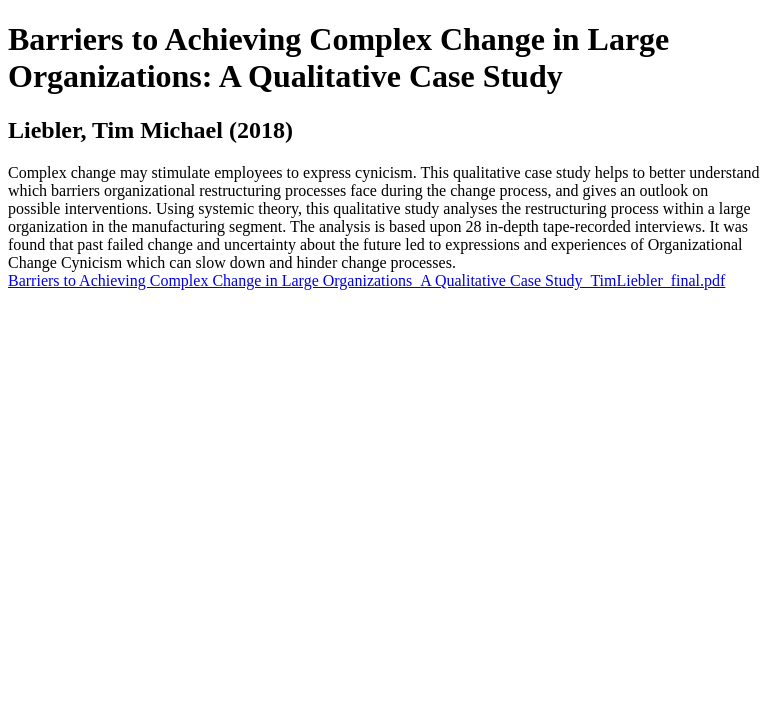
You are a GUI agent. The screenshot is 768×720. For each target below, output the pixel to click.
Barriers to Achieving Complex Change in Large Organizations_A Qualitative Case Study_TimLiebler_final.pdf (366, 280)
